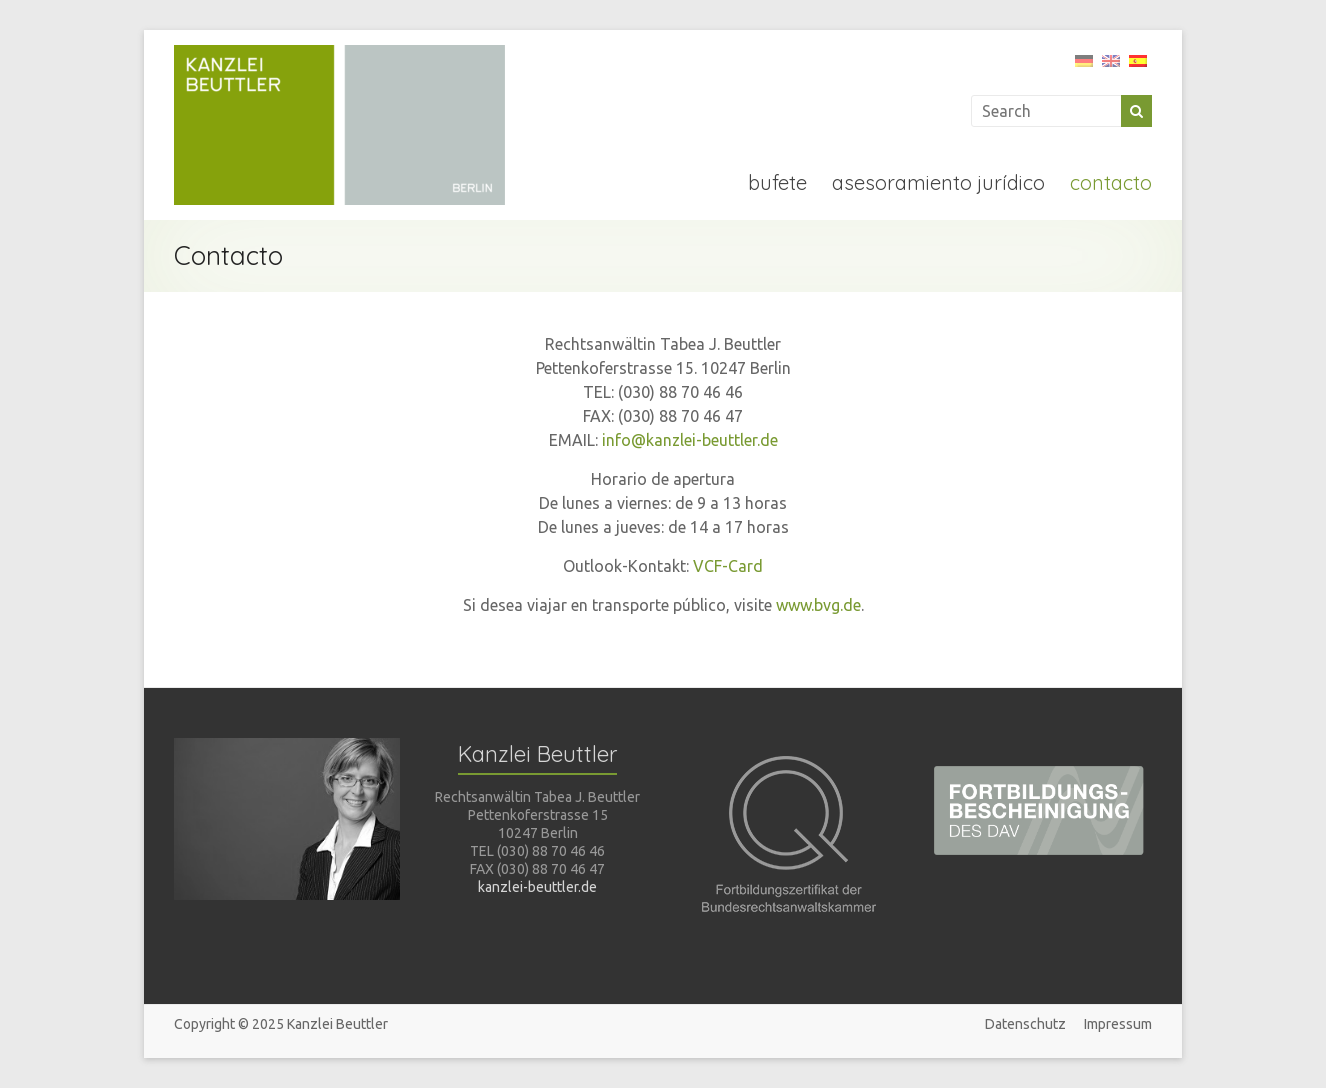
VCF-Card (728, 566)
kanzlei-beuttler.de (537, 887)
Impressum (1118, 1024)
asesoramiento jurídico (938, 182)
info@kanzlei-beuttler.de (690, 440)
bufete (777, 182)
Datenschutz (1025, 1024)
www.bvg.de (818, 605)
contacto (1111, 182)
